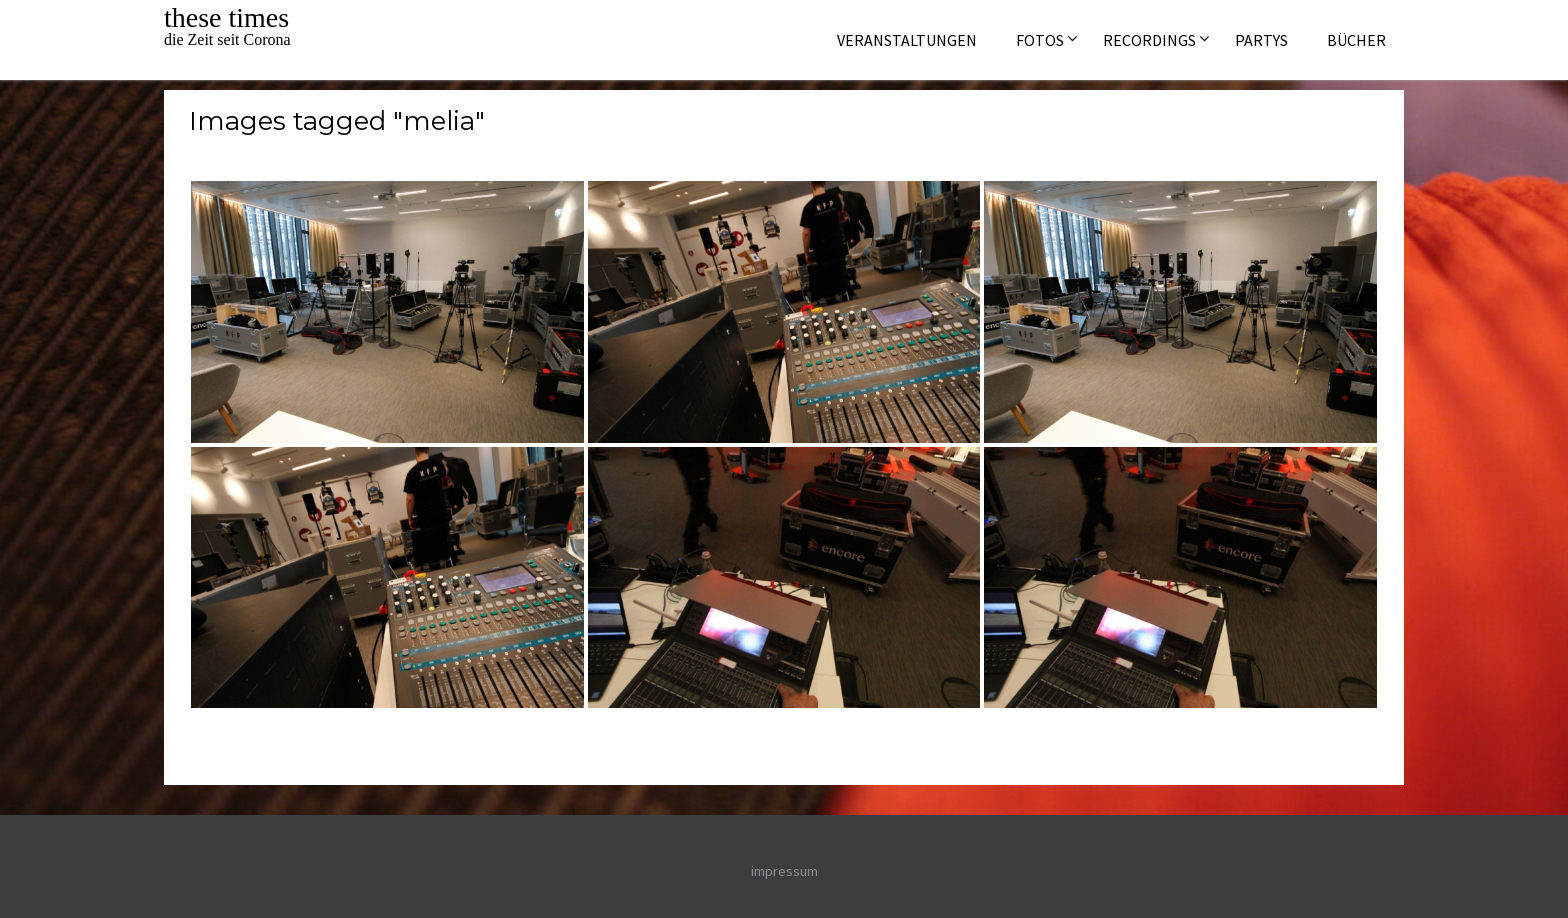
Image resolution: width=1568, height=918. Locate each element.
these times (226, 17)
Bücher (1356, 40)
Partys (1261, 40)
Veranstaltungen (907, 40)
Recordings (1149, 40)
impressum (784, 871)
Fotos (1040, 40)
